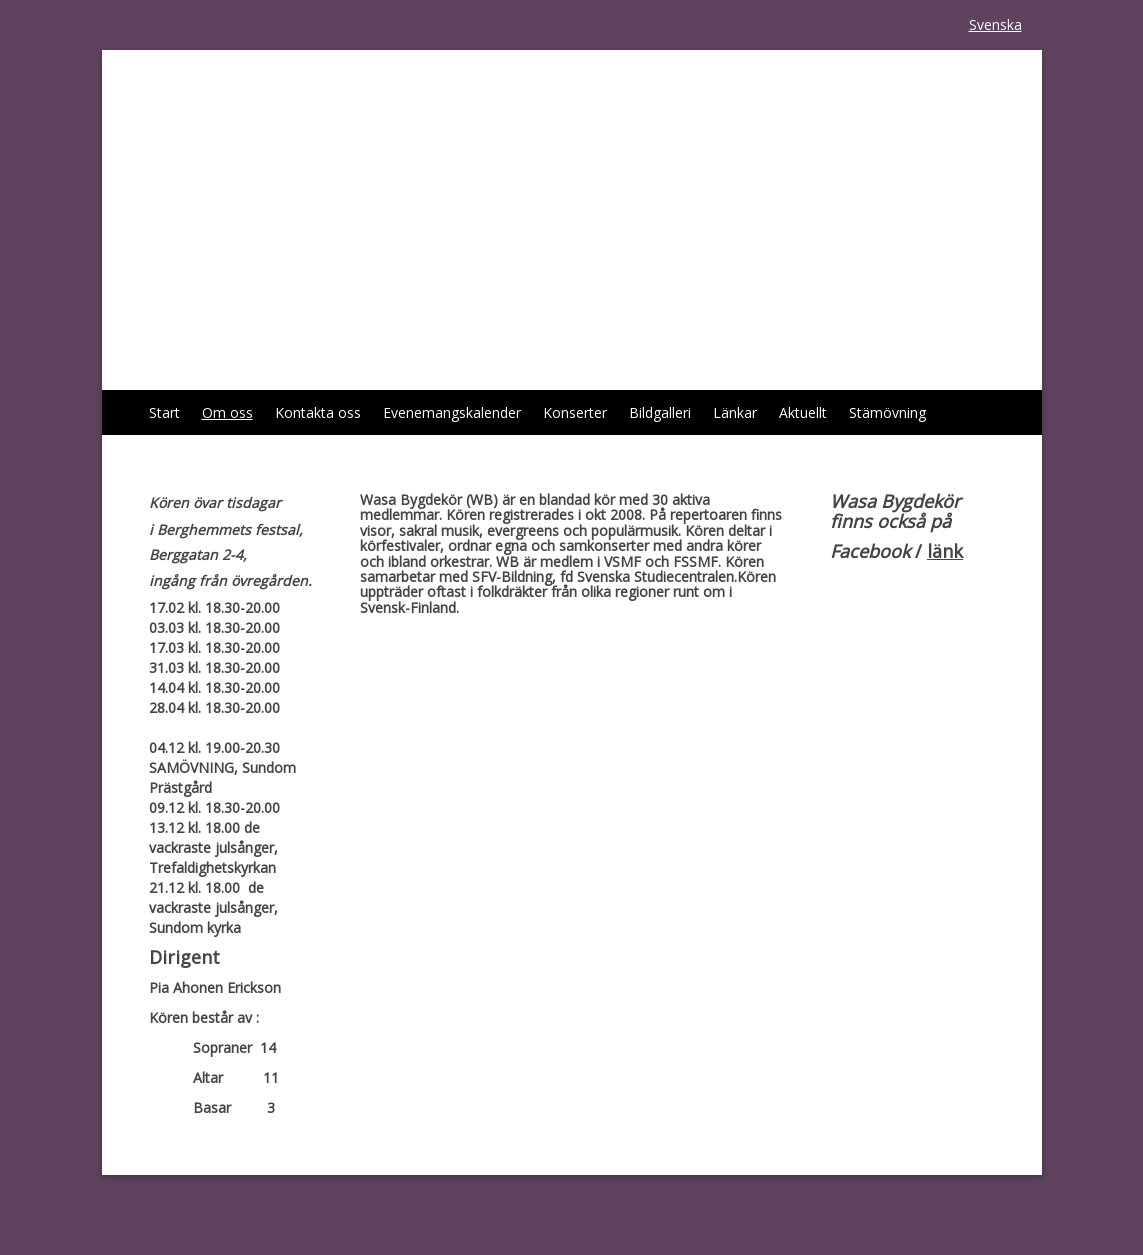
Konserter (575, 412)
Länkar (735, 412)
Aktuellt (803, 412)
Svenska (995, 24)
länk (945, 551)
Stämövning (887, 412)
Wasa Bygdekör (276, 105)
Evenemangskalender (452, 412)
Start (164, 412)
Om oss (227, 412)
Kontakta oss (318, 412)
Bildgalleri (660, 412)
